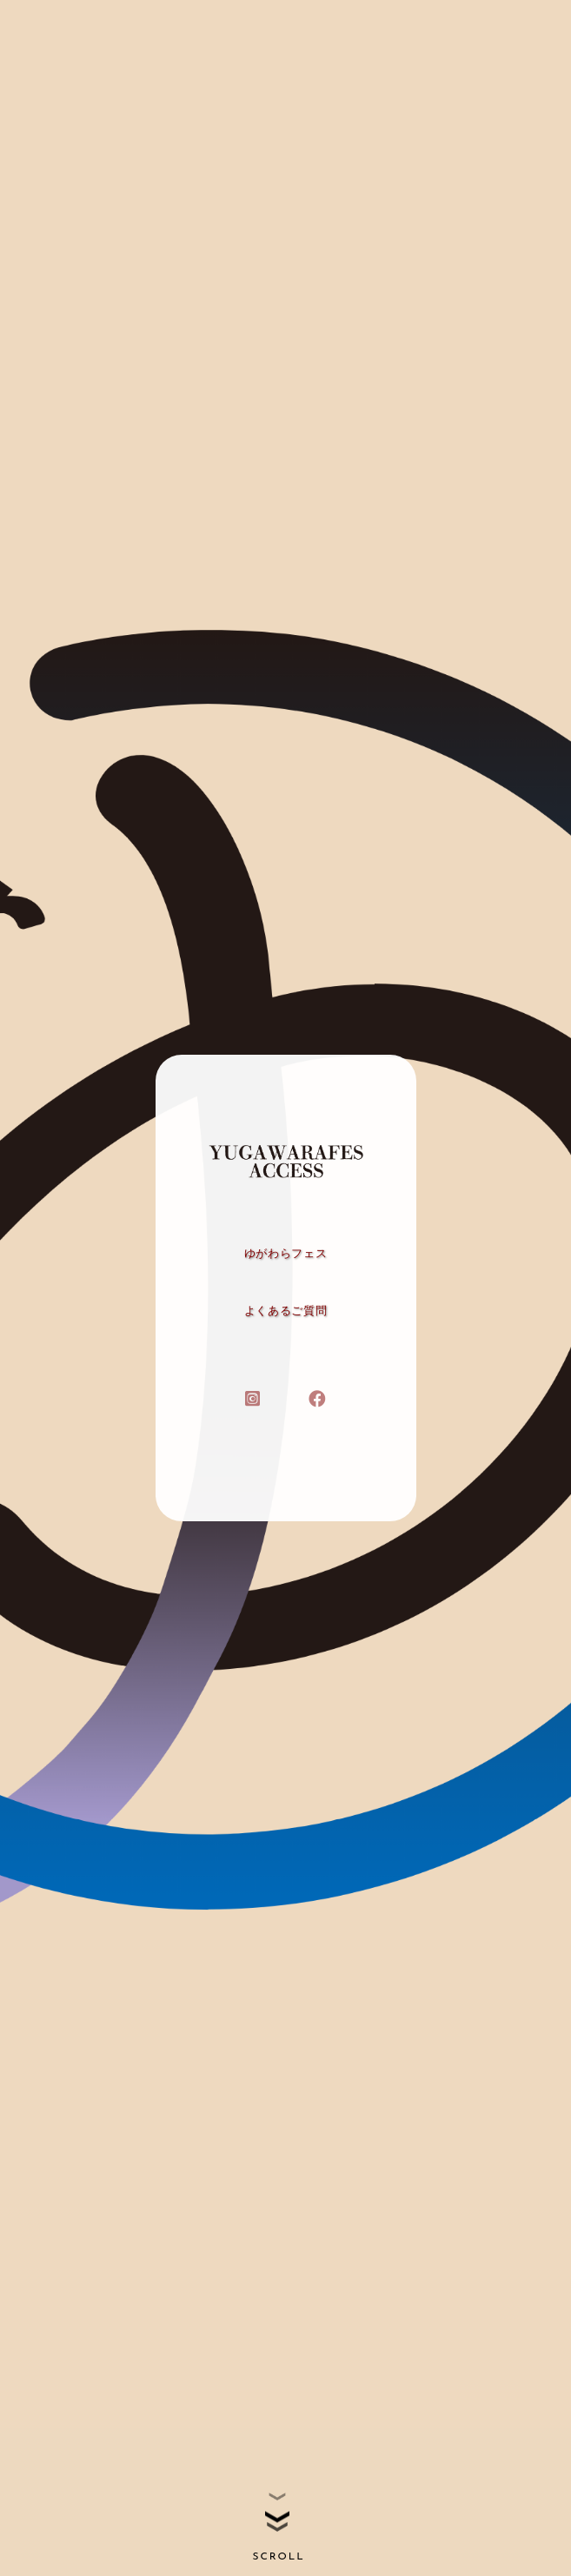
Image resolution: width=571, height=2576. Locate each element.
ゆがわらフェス (286, 1254)
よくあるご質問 (286, 1311)
